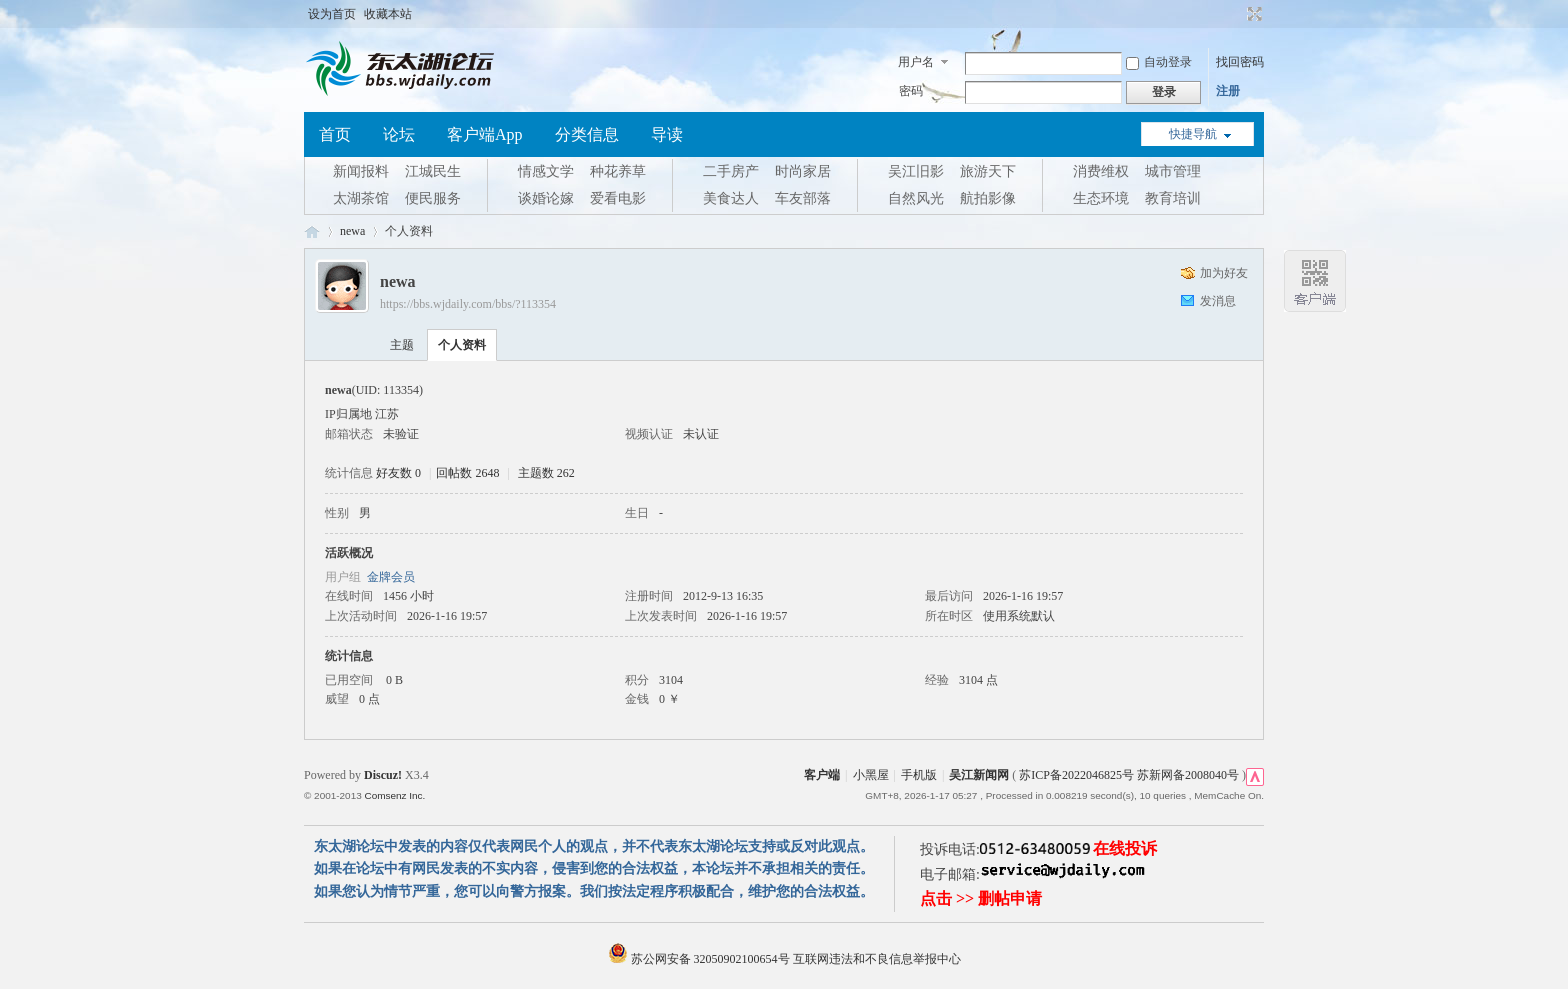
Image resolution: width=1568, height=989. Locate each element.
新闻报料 (361, 171)
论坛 (399, 134)
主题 (402, 345)
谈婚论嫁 (546, 198)
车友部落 (803, 198)
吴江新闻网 (979, 775)
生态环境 (1101, 198)
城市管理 (1173, 171)
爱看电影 (618, 198)
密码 (911, 91)
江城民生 (433, 171)
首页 (335, 134)
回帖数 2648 (467, 473)
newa (352, 231)
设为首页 (332, 14)
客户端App (485, 134)
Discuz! (383, 775)
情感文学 (546, 171)
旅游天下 (988, 171)
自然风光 (916, 198)
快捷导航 (1193, 134)
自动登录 (1159, 62)
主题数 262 (546, 473)
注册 (1228, 91)
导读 (667, 134)
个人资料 (462, 345)
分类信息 (587, 134)
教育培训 (1173, 198)
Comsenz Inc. (394, 795)
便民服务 (433, 198)
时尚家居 (803, 171)
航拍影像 (988, 198)
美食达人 (731, 198)
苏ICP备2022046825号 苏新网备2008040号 (1129, 775)
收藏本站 (388, 14)
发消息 (1218, 301)
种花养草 (618, 171)
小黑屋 (871, 775)
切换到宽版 (1252, 14)
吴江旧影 (916, 171)
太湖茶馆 (361, 198)
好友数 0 (398, 473)
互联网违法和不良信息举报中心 (877, 959)
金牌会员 (391, 577)
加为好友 (1224, 273)
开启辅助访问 (1236, 14)
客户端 (822, 775)
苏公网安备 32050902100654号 (700, 959)
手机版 (919, 775)
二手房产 (731, 171)
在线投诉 (1125, 848)
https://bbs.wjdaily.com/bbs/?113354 (468, 304)
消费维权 (1101, 171)
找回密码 (1240, 62)
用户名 (916, 62)
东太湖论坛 (312, 231)
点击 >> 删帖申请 (981, 898)
